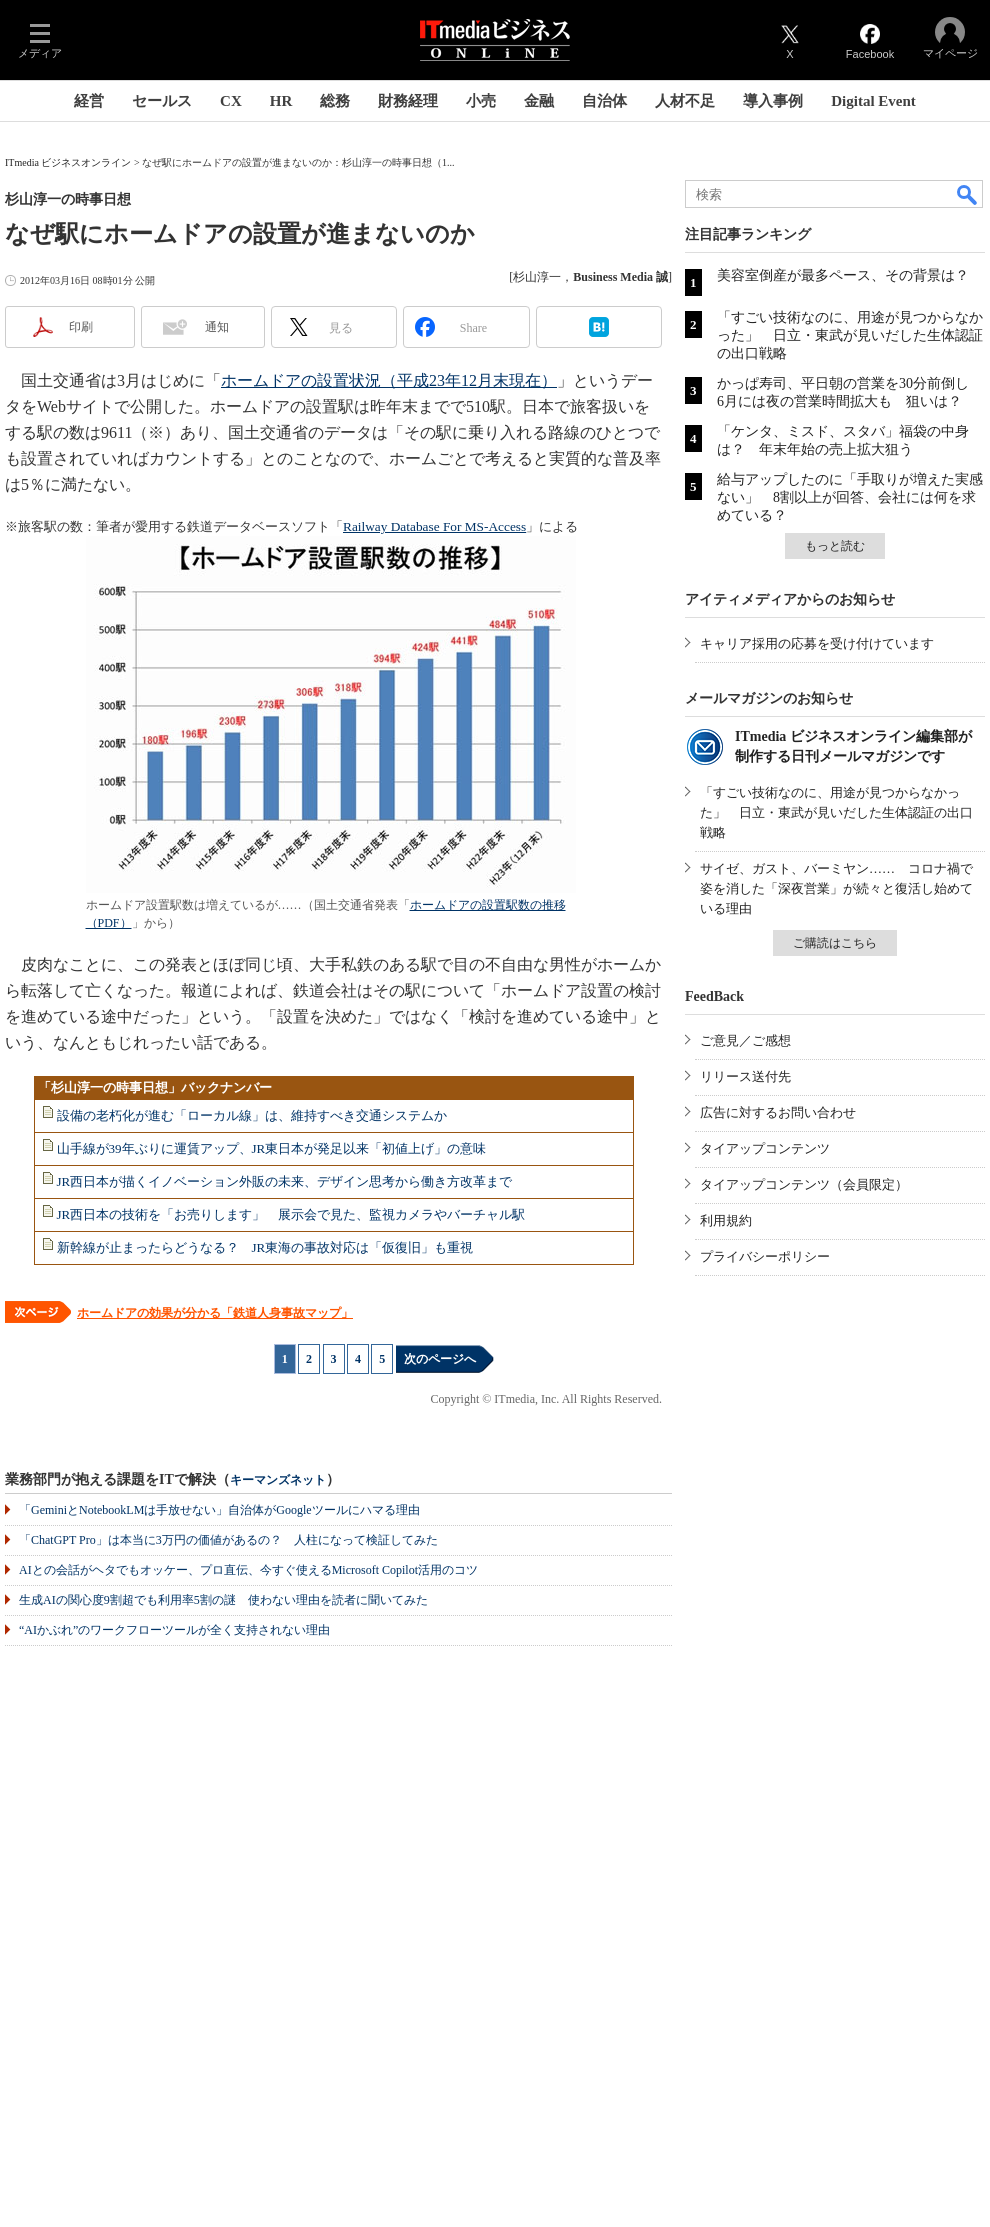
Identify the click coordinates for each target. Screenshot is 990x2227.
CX (231, 101)
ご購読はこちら (835, 943)
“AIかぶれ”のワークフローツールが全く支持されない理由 (174, 1630)
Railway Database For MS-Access (434, 526)
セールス (162, 101)
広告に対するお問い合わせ (778, 1112)
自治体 (604, 101)
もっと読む (835, 546)
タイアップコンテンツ (765, 1148)
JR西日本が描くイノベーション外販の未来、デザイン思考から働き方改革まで (285, 1181)
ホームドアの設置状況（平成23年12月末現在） (389, 380)
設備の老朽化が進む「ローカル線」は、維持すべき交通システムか (252, 1115)
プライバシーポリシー (765, 1256)
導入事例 (773, 101)
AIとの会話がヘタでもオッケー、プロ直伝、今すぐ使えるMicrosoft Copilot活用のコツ (248, 1570)
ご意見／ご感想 (745, 1040)
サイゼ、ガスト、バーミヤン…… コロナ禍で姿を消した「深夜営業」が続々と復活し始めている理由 (836, 888)
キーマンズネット (278, 1480)
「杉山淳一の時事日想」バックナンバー (155, 1087)
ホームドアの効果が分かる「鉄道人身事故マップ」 (215, 1313)
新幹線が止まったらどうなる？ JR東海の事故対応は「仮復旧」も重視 (265, 1247)
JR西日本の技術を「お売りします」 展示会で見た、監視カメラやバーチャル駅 (291, 1214)
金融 (539, 101)
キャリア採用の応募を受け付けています (817, 643)
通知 (217, 327)
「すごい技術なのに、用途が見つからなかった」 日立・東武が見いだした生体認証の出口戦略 (850, 335)
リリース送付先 (745, 1076)
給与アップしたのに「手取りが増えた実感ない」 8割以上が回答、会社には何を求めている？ (850, 497)
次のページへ (440, 1359)
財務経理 (408, 101)
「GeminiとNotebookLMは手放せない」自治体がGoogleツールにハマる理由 (219, 1510)
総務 (335, 101)
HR (281, 101)
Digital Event (873, 101)
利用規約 (726, 1220)
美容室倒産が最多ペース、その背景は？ (843, 275)
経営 (89, 101)
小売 (481, 101)
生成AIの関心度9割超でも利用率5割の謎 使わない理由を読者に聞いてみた (223, 1600)
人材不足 (685, 101)
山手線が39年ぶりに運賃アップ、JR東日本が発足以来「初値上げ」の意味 (272, 1148)
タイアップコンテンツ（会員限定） (804, 1184)
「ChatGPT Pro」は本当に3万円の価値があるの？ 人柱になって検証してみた (228, 1540)
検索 (968, 194)
